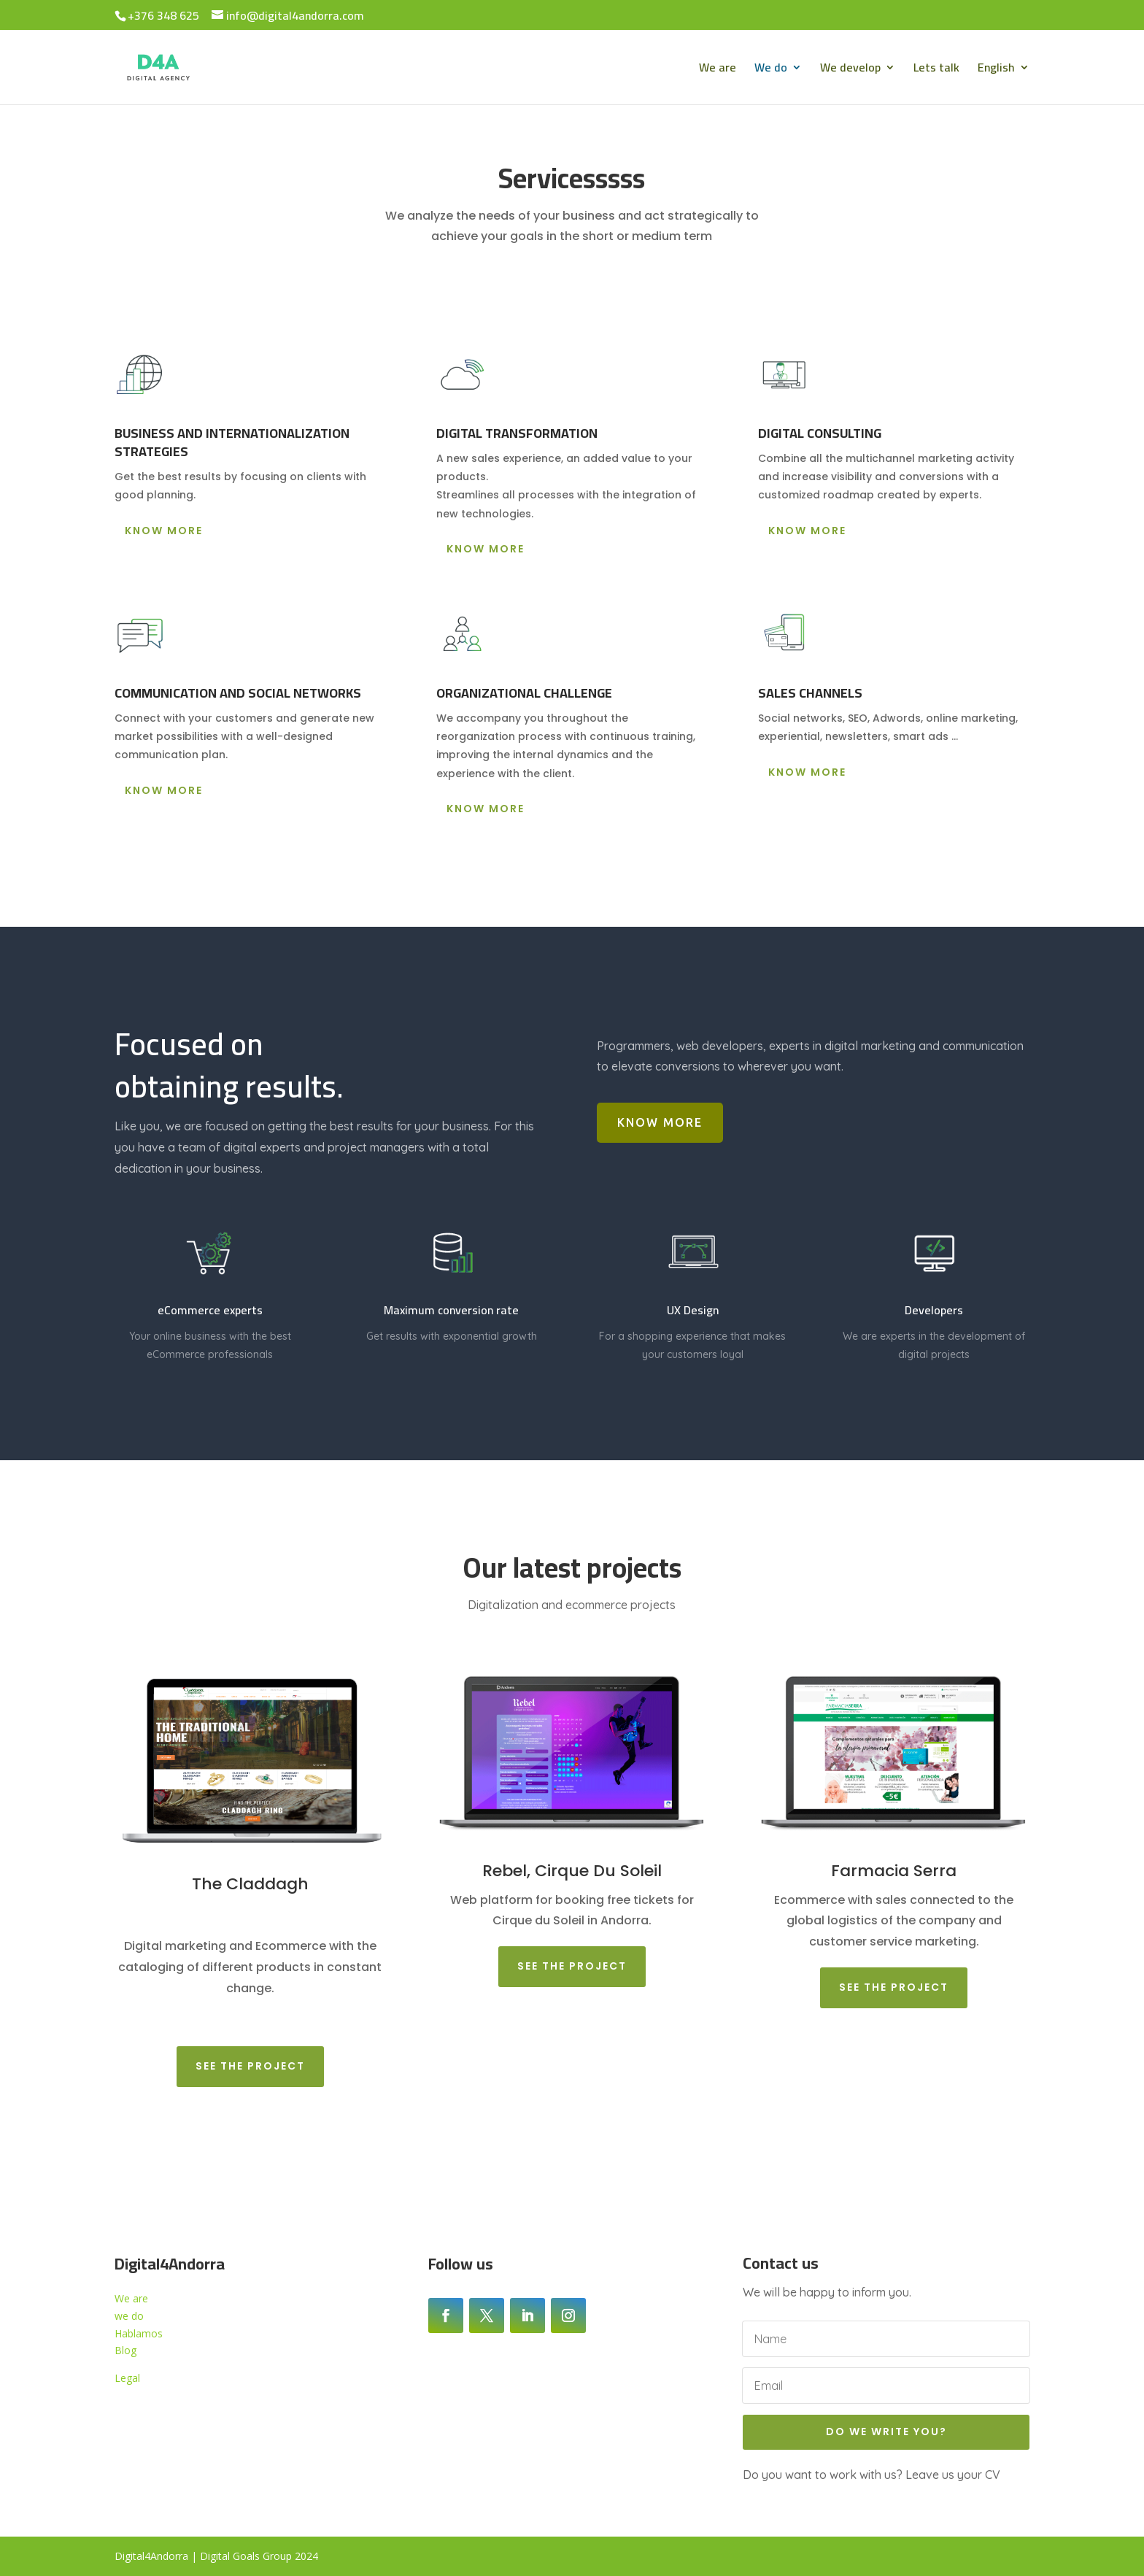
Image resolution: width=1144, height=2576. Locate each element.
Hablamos (139, 2333)
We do (770, 70)
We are (717, 70)
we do (129, 2316)
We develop (850, 70)
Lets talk (936, 70)
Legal (127, 2378)
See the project (250, 2066)
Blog (125, 2350)
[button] (893, 477)
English (996, 70)
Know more (164, 530)
